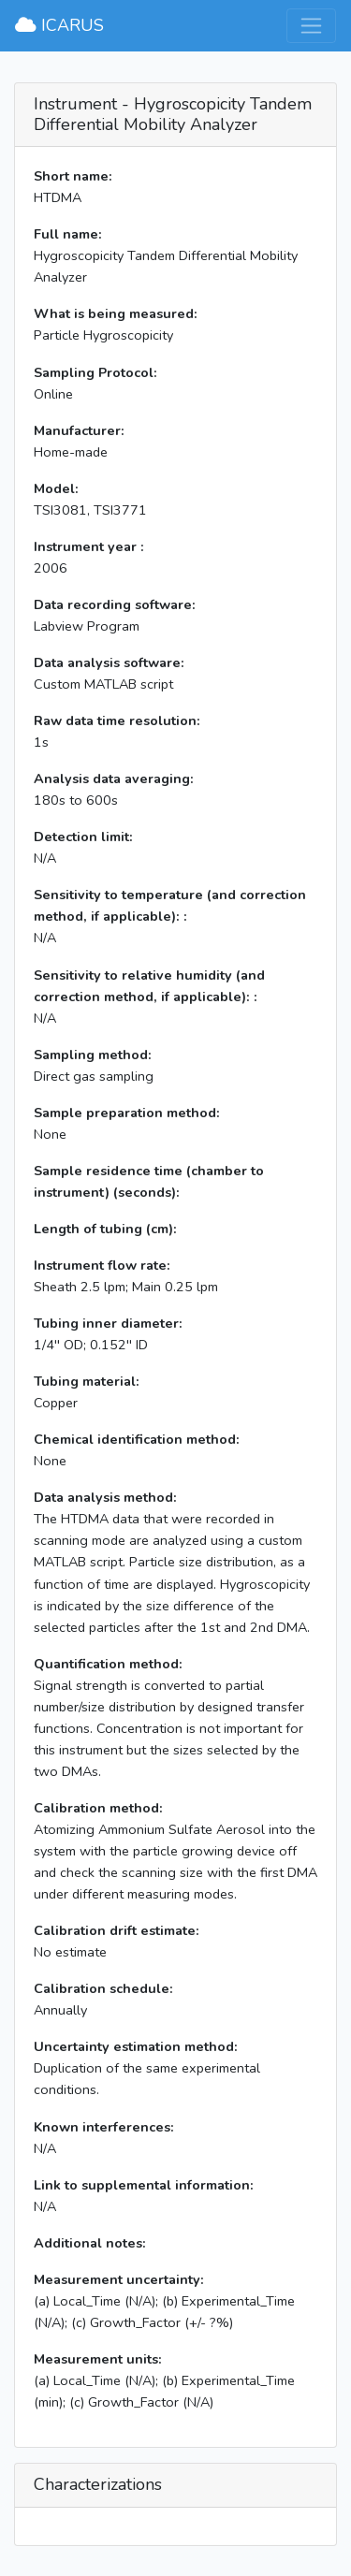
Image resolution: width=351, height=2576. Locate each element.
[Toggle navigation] (311, 25)
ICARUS (59, 25)
